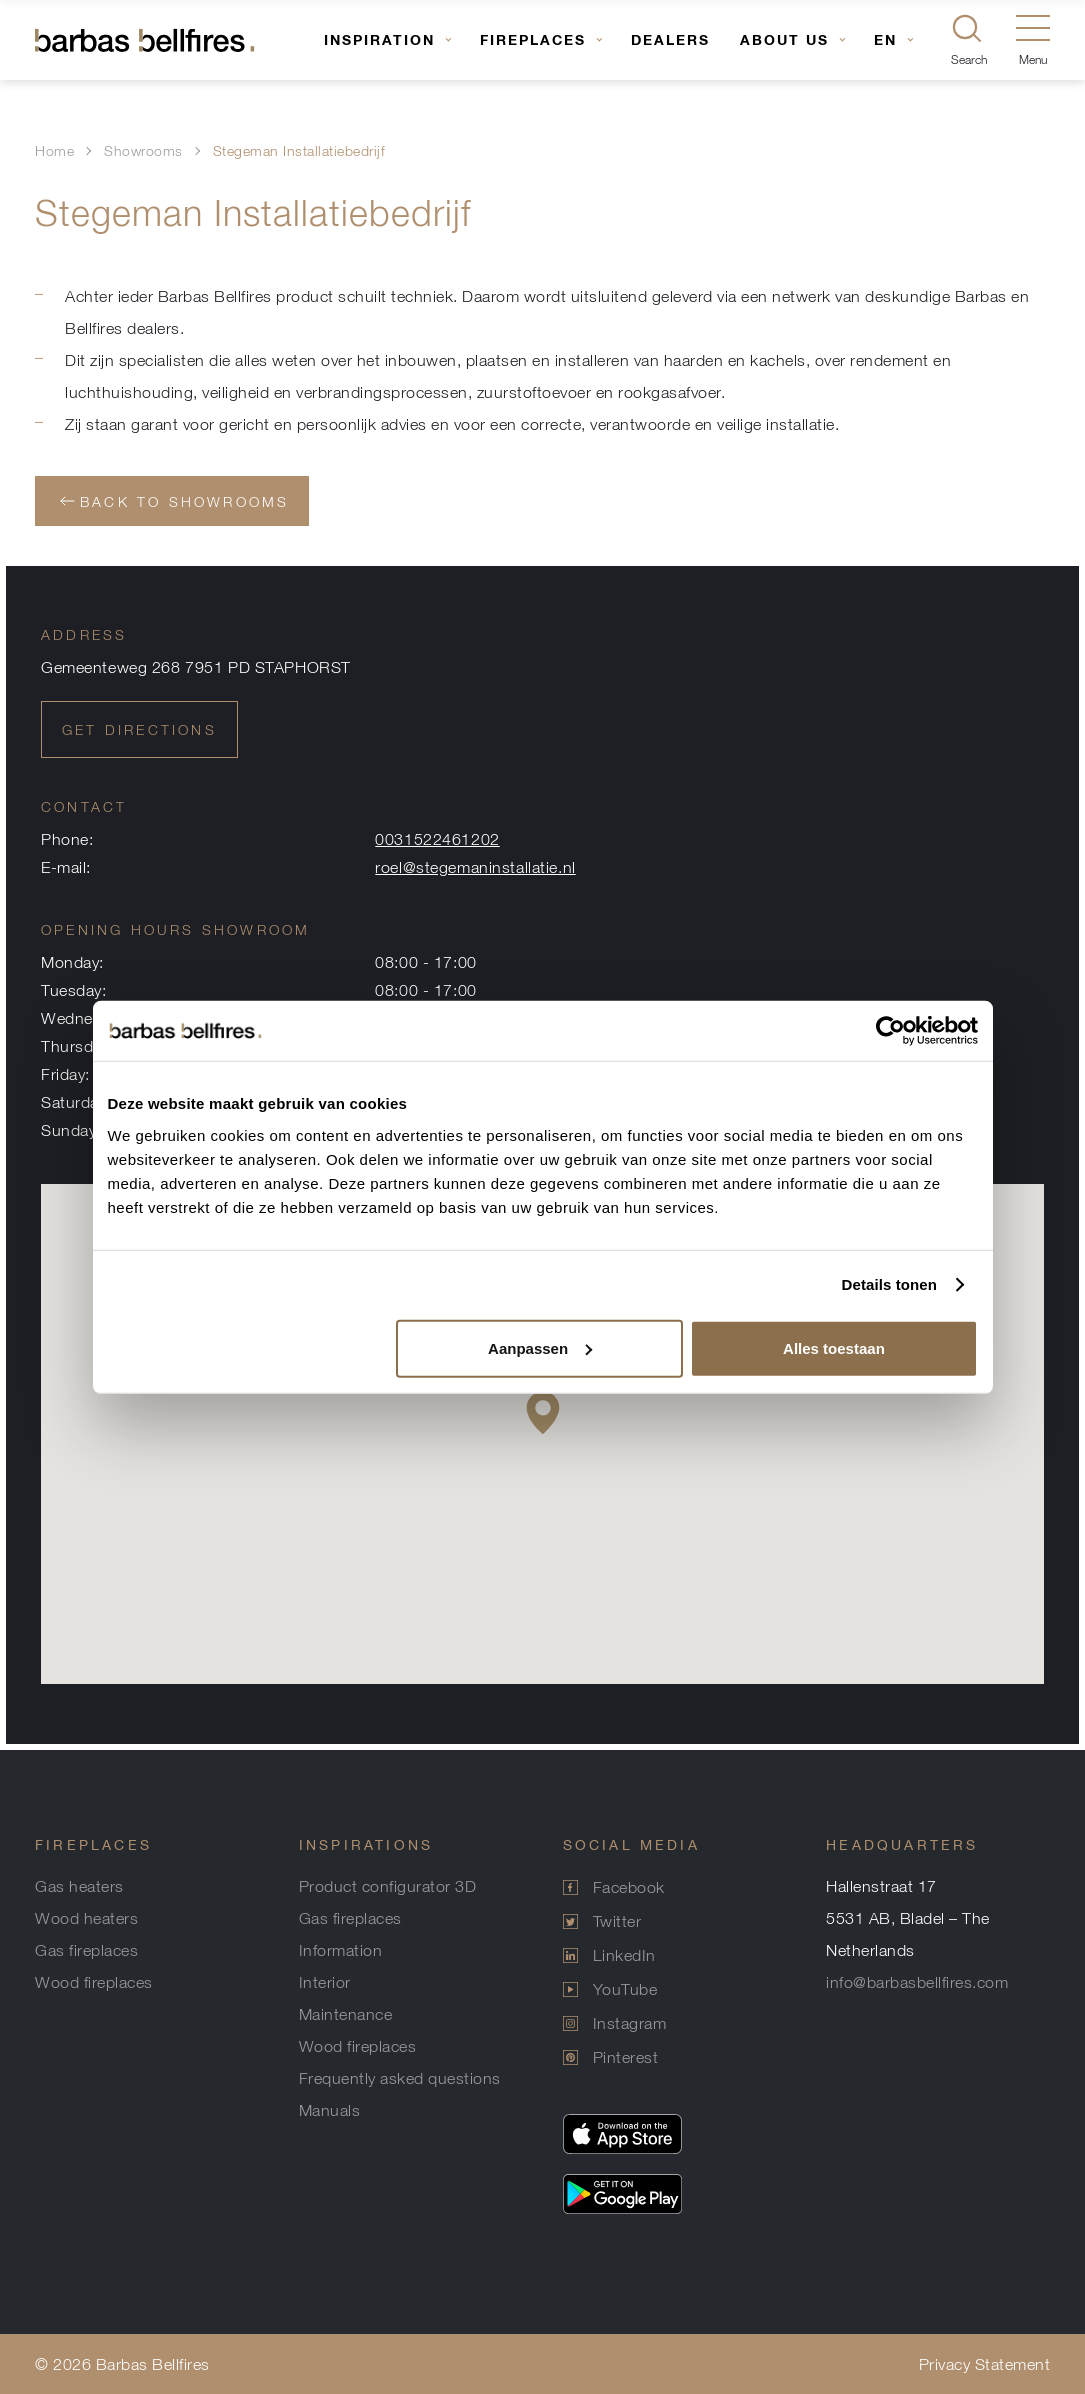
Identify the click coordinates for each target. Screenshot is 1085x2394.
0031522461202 (437, 839)
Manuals (330, 2110)
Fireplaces (533, 39)
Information (341, 1950)
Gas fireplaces (86, 1950)
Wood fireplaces (94, 1982)
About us (784, 39)
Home (54, 150)
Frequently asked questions (400, 2078)
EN (885, 39)
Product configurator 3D (388, 1886)
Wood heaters (86, 1918)
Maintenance (346, 2014)
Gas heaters (79, 1886)
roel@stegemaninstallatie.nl (475, 867)
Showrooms (143, 150)
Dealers (670, 39)
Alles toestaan (834, 1347)
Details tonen (889, 1284)
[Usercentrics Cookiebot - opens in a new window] (890, 1031)
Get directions (139, 729)
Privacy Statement (985, 2364)
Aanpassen (540, 1347)
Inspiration (379, 39)
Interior (325, 1982)
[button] (543, 1412)
